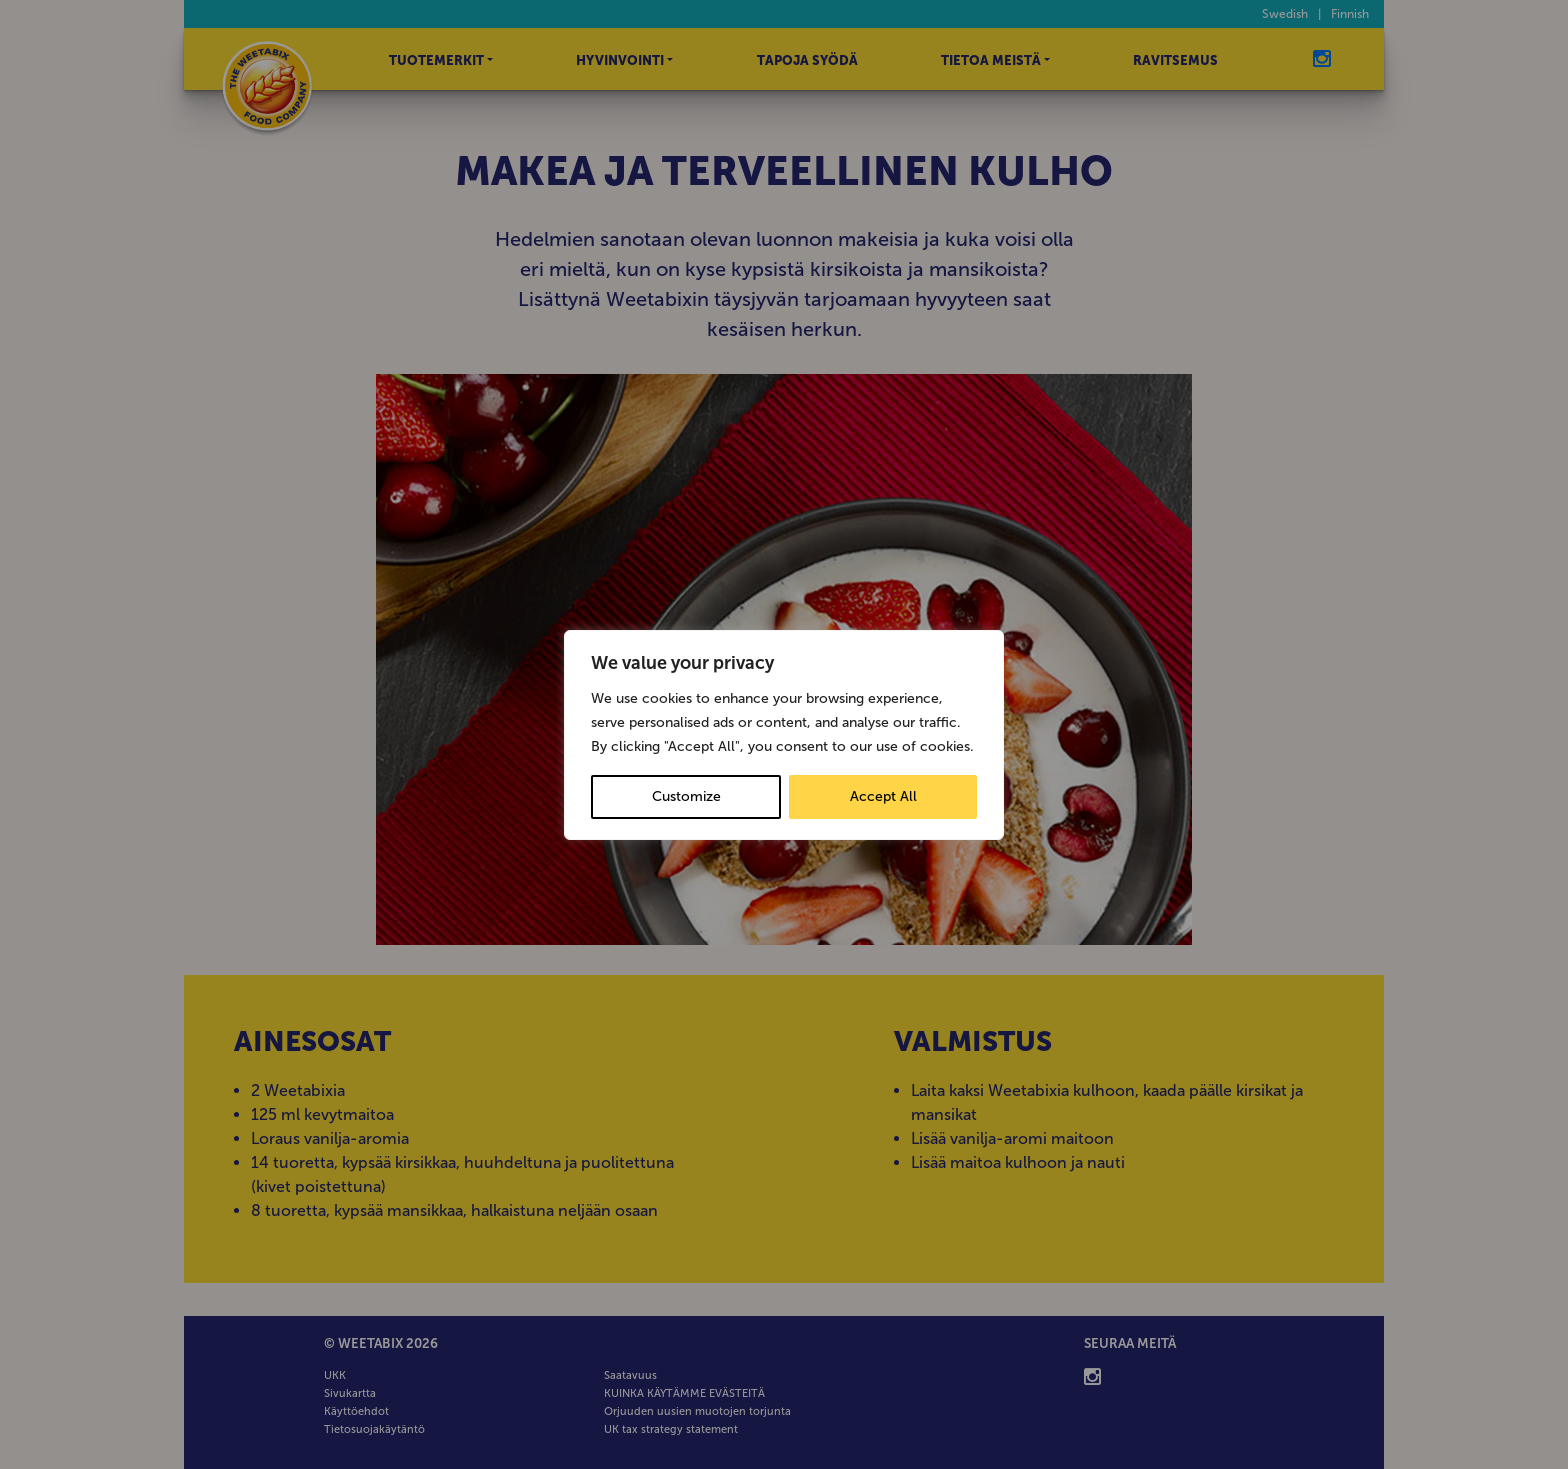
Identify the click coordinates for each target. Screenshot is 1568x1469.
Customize (686, 796)
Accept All (883, 796)
